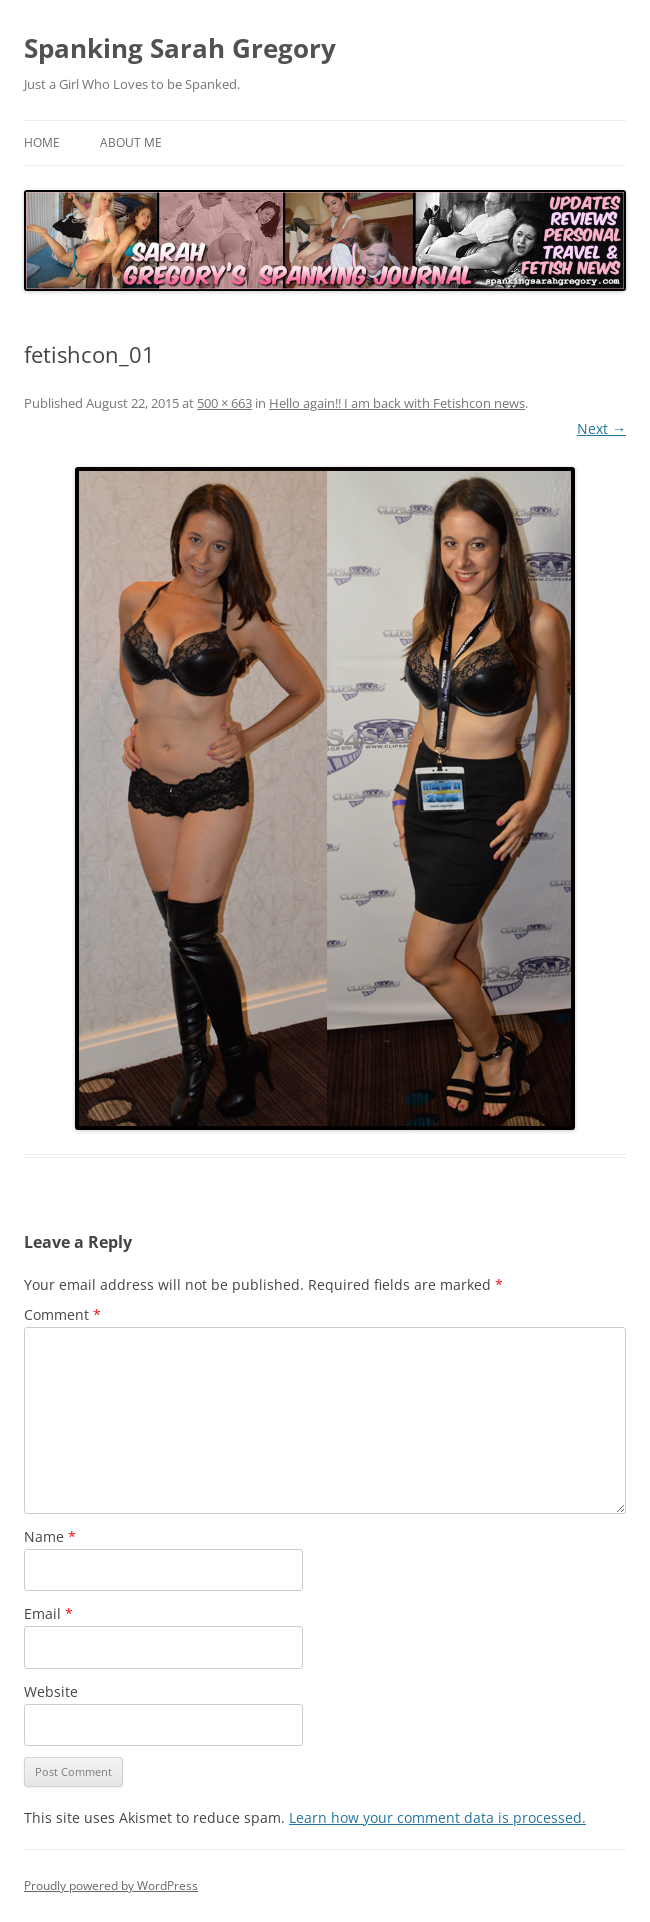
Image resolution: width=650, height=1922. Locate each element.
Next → (601, 428)
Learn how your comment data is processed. (437, 1817)
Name (50, 1536)
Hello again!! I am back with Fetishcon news (397, 403)
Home (42, 142)
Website (51, 1691)
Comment (62, 1314)
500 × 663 (224, 403)
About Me (131, 142)
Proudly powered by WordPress (111, 1885)
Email (48, 1613)
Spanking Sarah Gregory (180, 48)
